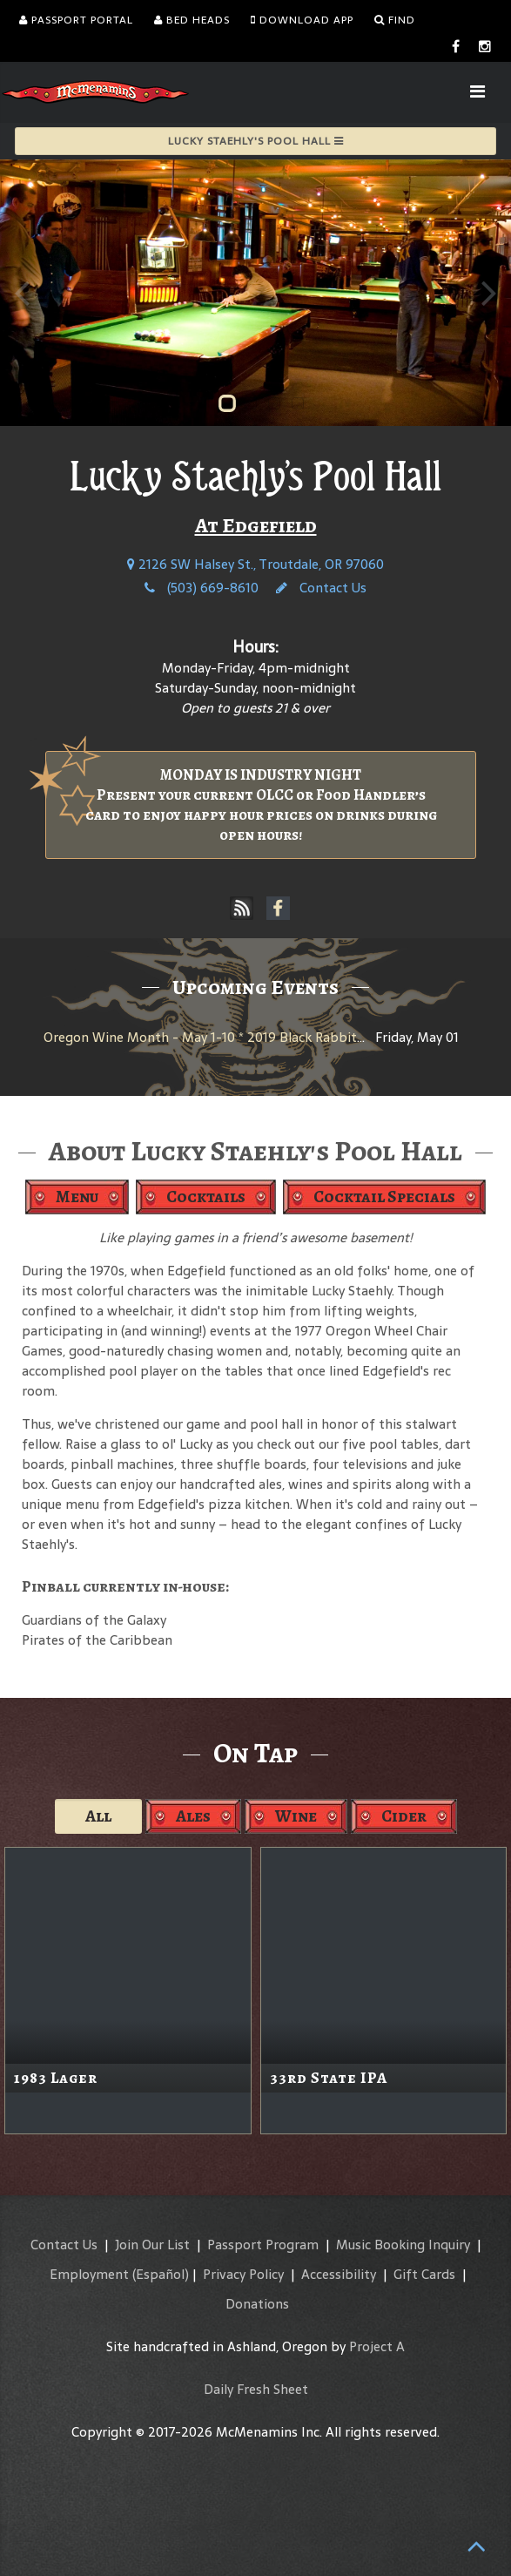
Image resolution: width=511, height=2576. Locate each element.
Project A (377, 2346)
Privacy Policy (243, 2274)
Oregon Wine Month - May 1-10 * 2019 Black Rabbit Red (213, 1037)
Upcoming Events (255, 987)
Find (394, 20)
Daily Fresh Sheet (256, 2389)
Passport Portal (76, 20)
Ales (193, 1816)
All (98, 1816)
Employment (89, 2274)
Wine (296, 1816)
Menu (77, 1196)
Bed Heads (192, 20)
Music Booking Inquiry (403, 2244)
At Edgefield (256, 525)
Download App (302, 20)
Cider (404, 1816)
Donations (257, 2304)
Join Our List (152, 2244)
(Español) (160, 2274)
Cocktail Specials (384, 1196)
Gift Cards (424, 2274)
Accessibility (338, 2274)
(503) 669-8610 (202, 587)
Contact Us (321, 587)
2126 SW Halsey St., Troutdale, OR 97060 (255, 564)
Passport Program (263, 2244)
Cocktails (205, 1196)
